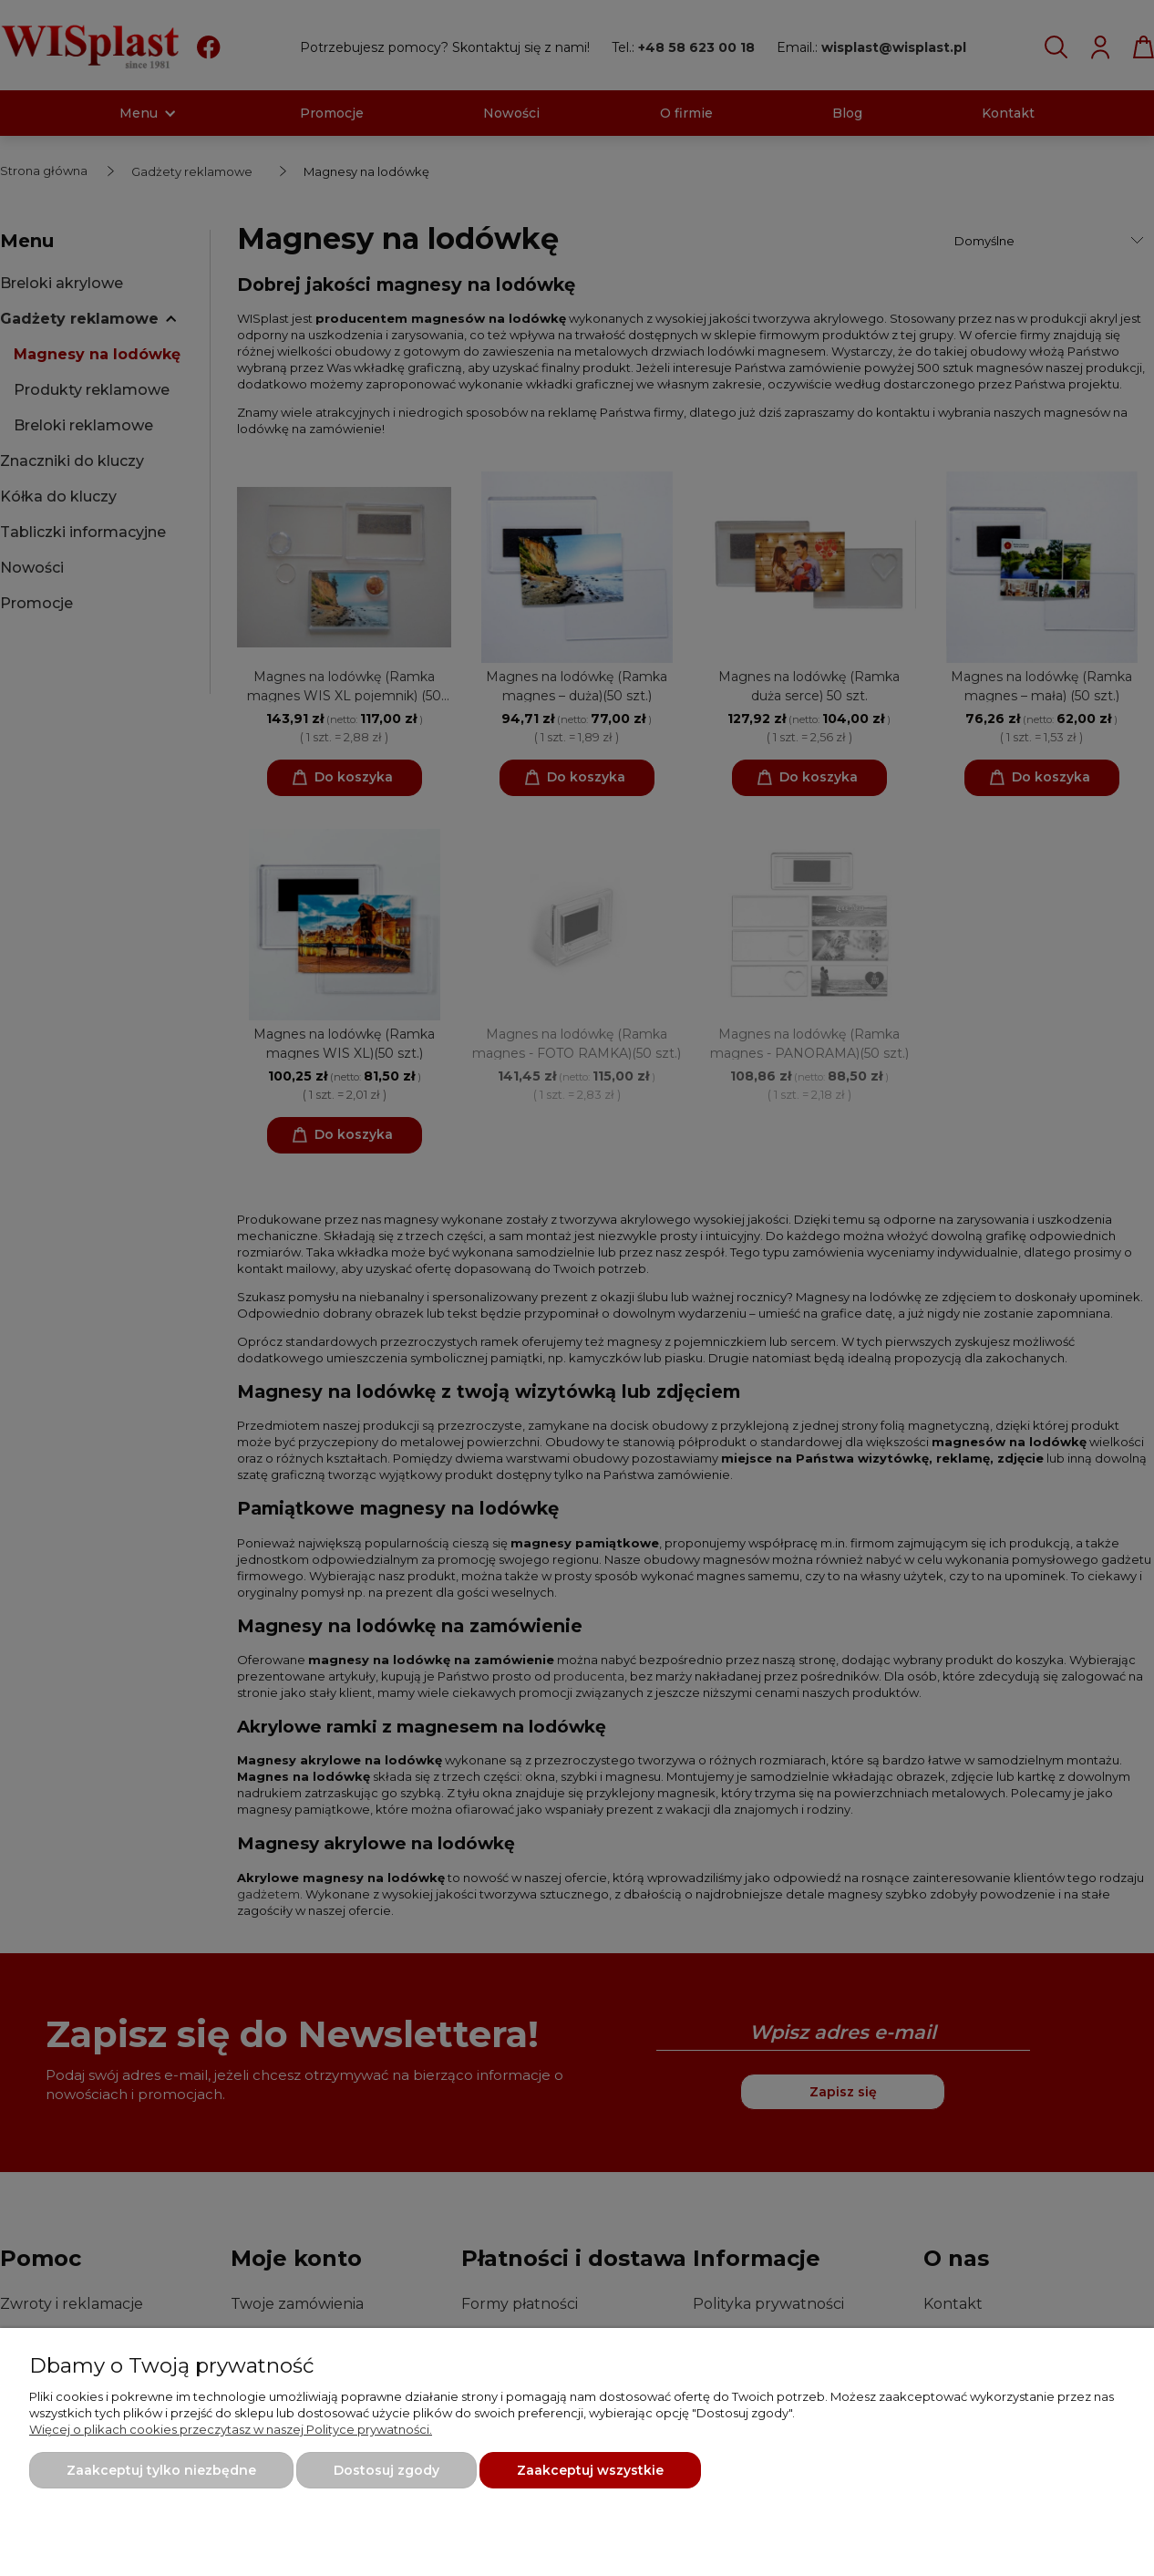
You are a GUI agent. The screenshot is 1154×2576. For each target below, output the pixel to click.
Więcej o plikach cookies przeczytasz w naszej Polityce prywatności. (230, 2429)
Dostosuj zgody (386, 2470)
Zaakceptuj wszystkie (590, 2470)
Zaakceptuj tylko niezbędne (161, 2470)
